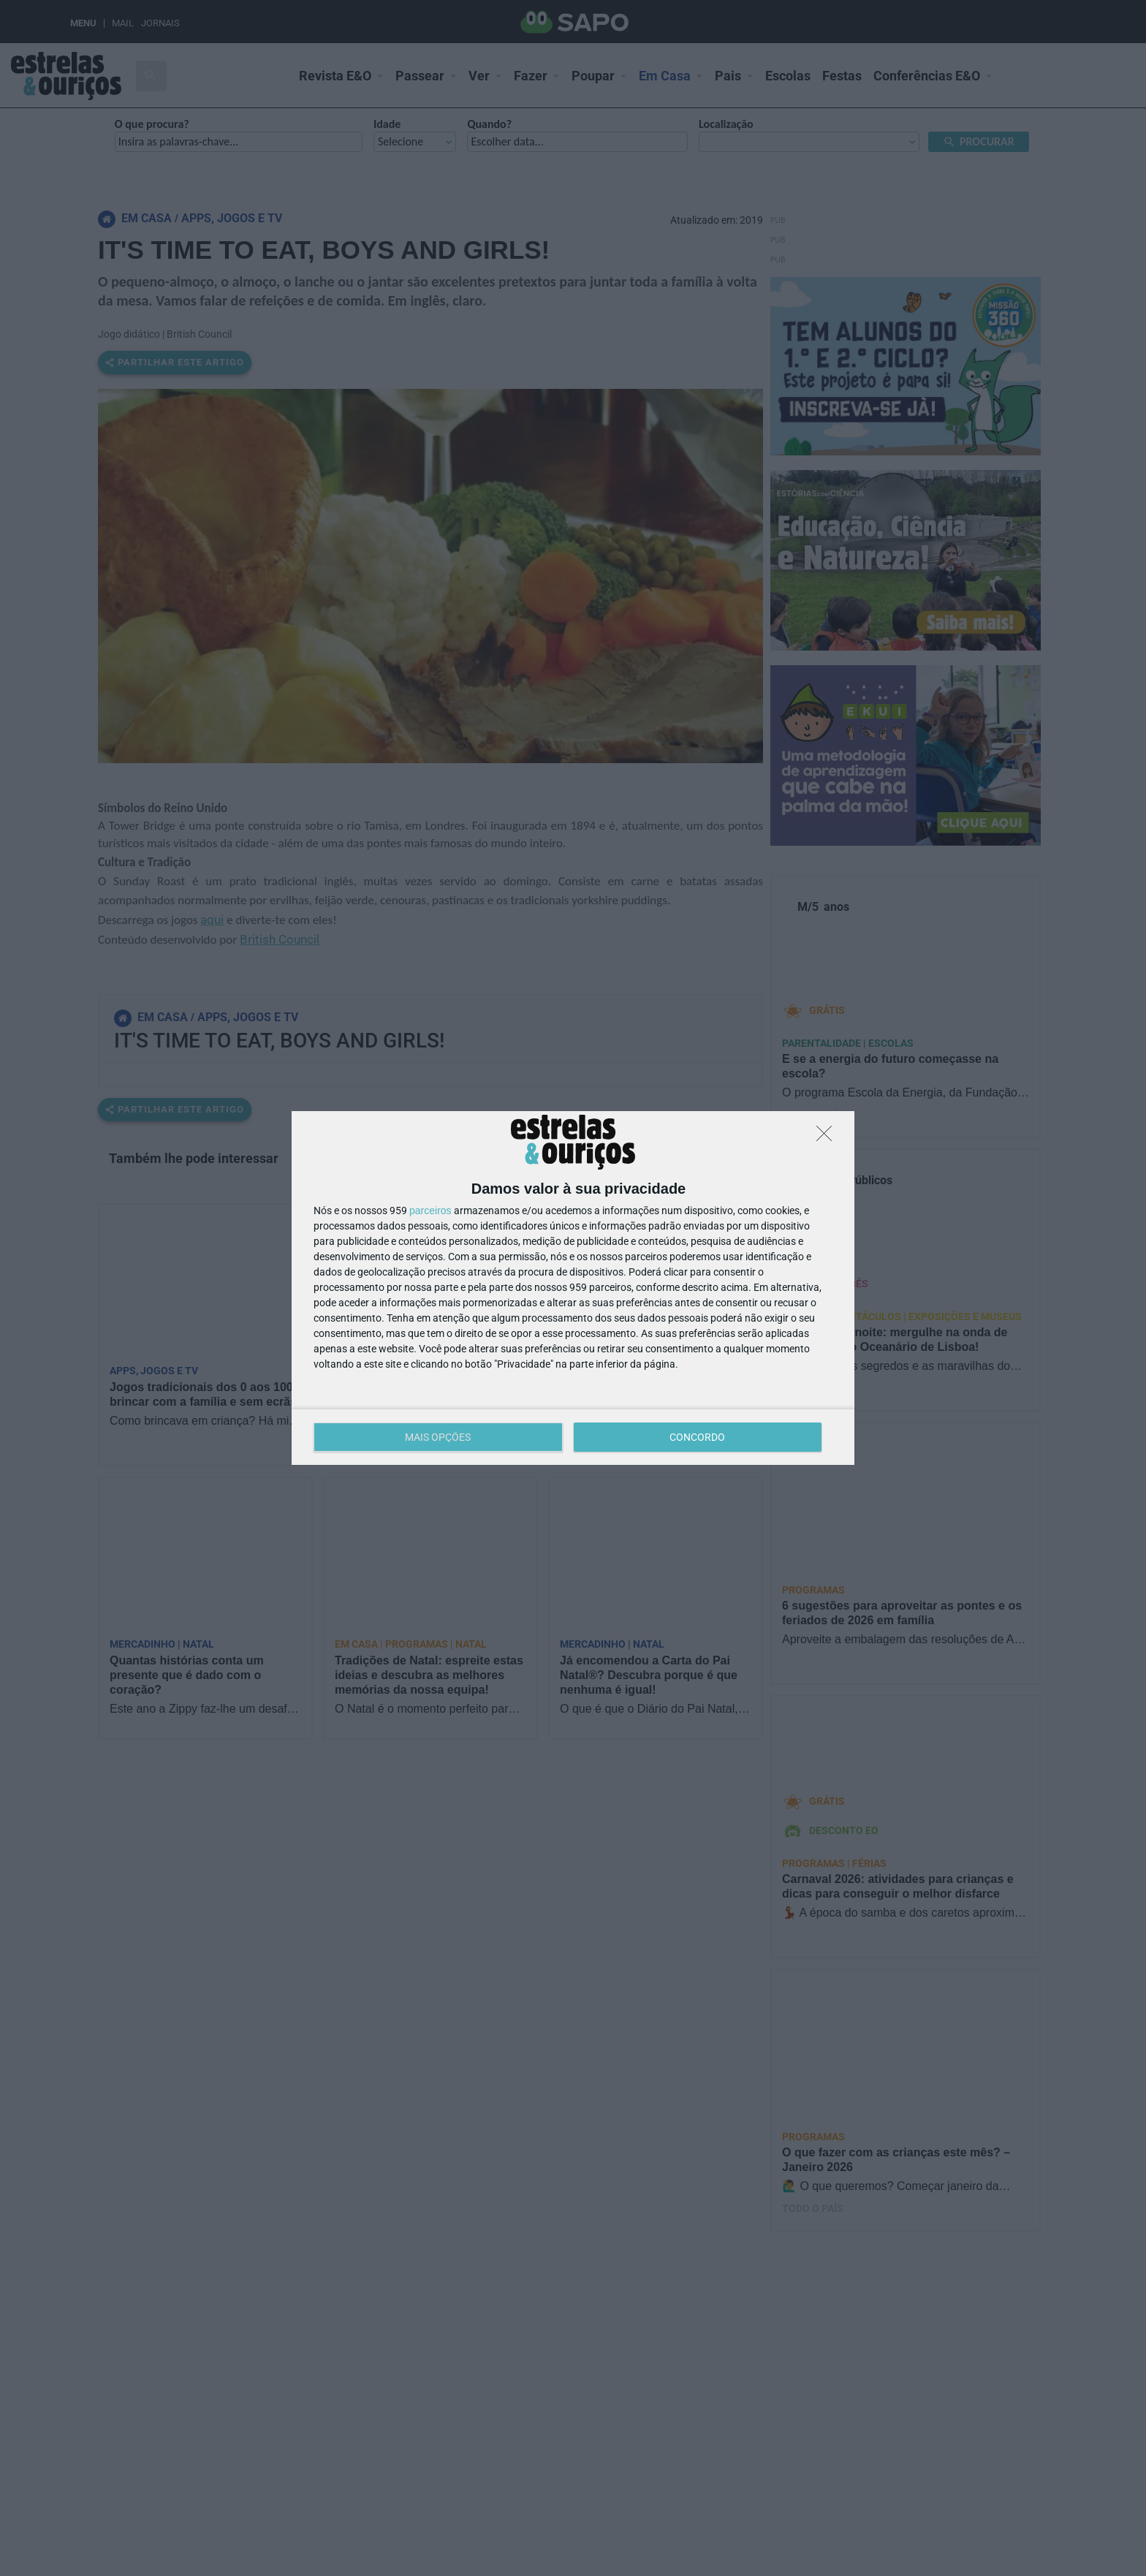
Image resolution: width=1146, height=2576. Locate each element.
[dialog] (573, 1287)
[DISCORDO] (828, 1137)
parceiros (430, 1210)
